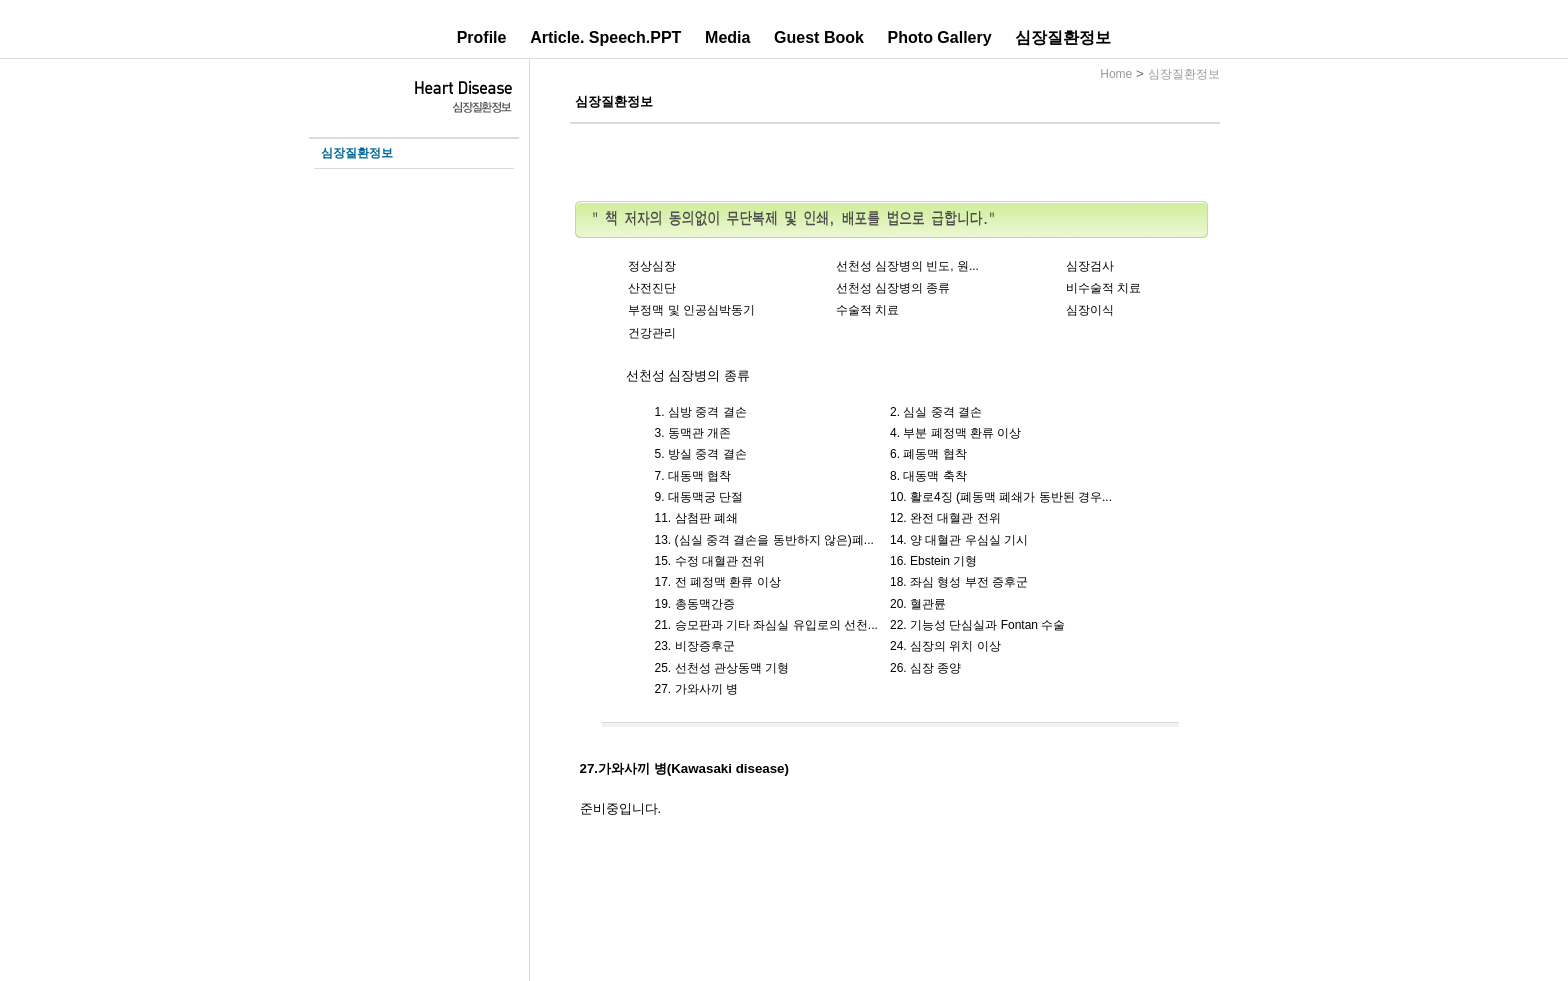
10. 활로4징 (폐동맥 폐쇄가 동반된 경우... (1001, 497)
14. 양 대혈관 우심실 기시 (959, 540)
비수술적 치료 (1103, 288)
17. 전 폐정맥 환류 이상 (718, 582)
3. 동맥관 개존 (693, 433)
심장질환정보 (1063, 37)
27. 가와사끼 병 (696, 689)
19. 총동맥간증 (695, 604)
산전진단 (652, 288)
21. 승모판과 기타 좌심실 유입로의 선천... (766, 625)
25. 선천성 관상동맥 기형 (722, 668)
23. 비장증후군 (695, 646)
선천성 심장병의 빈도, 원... (907, 266)
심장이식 (1090, 310)
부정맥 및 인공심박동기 (691, 310)
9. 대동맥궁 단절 (699, 497)
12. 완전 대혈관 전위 (945, 518)
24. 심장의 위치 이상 (945, 646)
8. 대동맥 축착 (928, 476)
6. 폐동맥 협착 (928, 454)
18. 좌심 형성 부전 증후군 (959, 582)
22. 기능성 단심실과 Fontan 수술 (977, 625)
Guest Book (819, 37)
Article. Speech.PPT (605, 37)
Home (1116, 74)
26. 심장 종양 (925, 668)
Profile (482, 37)
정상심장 (652, 266)
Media (727, 37)
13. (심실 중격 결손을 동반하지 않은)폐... (764, 540)
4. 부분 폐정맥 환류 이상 (955, 433)
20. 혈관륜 (918, 604)
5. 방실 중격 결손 (701, 454)
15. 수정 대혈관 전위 (710, 561)
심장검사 (1090, 266)
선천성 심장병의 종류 (893, 288)
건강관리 (652, 333)
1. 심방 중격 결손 (701, 412)
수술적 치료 (867, 310)
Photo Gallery (940, 37)
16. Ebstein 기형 (933, 561)
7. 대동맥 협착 (693, 476)
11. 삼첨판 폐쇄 (696, 518)
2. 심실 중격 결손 (936, 412)
